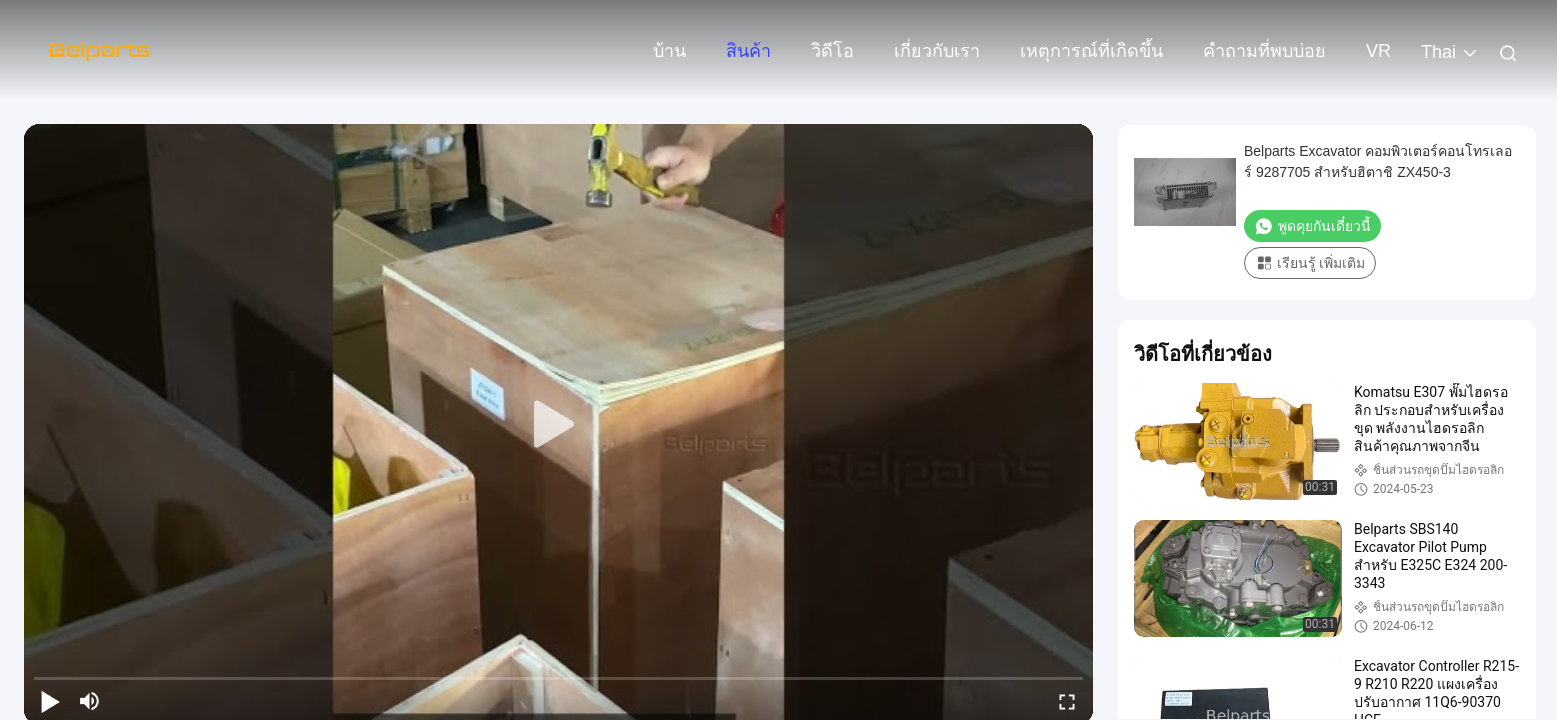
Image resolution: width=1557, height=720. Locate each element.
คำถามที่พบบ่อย (1264, 51)
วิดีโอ (832, 51)
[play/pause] (50, 701)
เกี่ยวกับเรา (937, 51)
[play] (559, 425)
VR (1378, 51)
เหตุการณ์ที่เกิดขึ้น (1091, 51)
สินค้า (748, 51)
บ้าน (669, 51)
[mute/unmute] (90, 701)
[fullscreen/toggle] (1067, 701)
